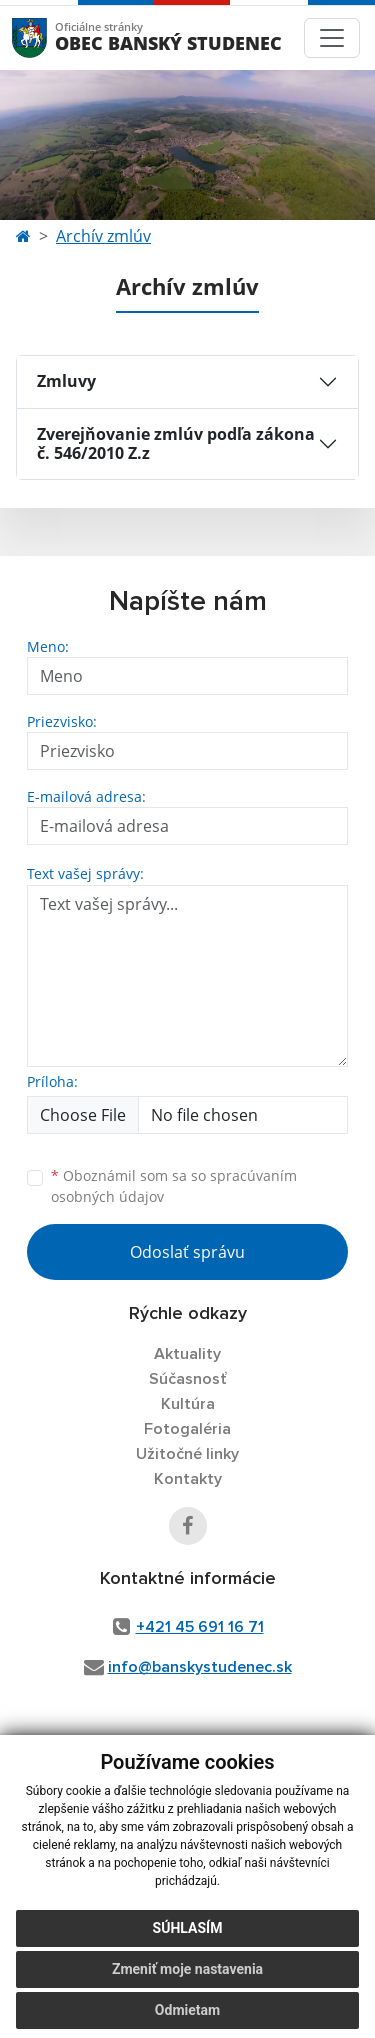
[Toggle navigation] (332, 38)
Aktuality (187, 1354)
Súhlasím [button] (188, 1928)
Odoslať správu (187, 1252)
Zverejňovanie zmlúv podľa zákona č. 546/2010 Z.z (176, 443)
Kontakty (188, 1479)
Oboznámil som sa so (174, 1186)
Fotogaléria (187, 1429)
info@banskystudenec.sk (200, 1667)
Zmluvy (66, 381)
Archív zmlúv (103, 236)
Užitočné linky (187, 1454)
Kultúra (188, 1404)
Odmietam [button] (187, 2010)
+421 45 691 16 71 (200, 1627)
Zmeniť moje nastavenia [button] (187, 1969)
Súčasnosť (188, 1379)
